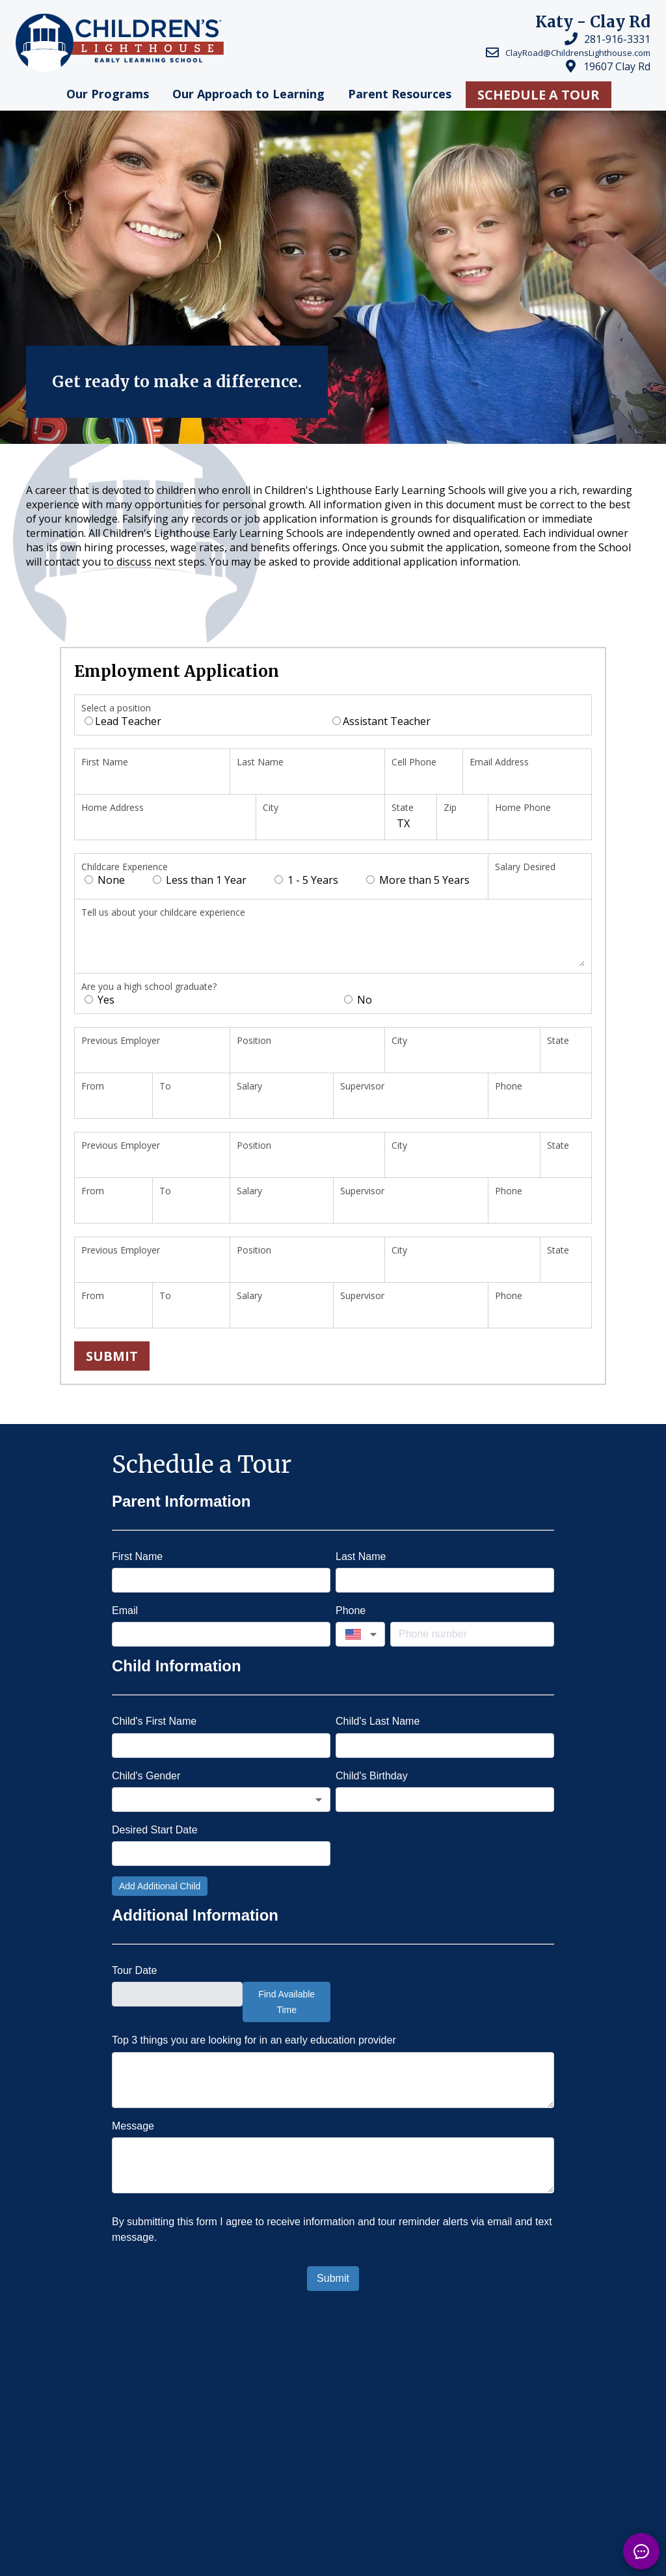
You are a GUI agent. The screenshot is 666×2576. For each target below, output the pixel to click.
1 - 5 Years (306, 880)
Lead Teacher (123, 721)
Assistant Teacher (381, 721)
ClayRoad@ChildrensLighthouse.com (577, 53)
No (358, 1000)
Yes (99, 1000)
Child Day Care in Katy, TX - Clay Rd (179, 2418)
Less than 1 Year (199, 880)
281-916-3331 (617, 39)
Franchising (256, 2561)
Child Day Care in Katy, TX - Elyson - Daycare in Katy (220, 2437)
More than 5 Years (418, 880)
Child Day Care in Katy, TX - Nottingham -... (380, 2418)
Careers (238, 2529)
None (105, 880)
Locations (248, 2497)
